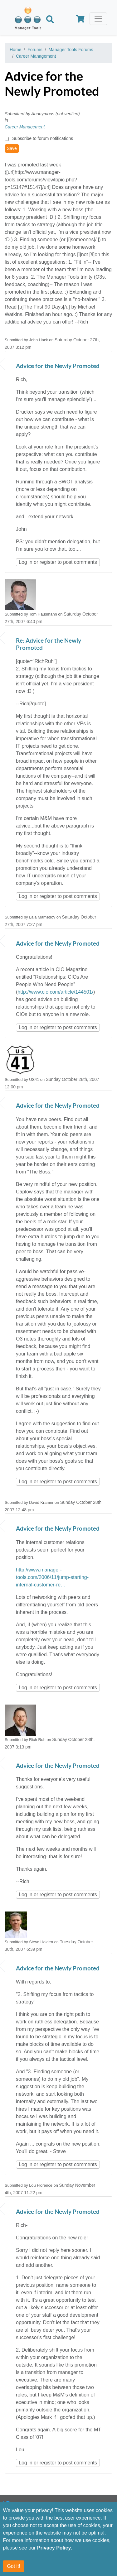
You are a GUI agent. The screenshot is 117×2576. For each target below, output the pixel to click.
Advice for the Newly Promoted (58, 366)
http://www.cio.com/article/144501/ (55, 992)
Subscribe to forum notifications (42, 138)
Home (15, 49)
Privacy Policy (54, 2547)
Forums (34, 49)
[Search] (50, 20)
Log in (25, 562)
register (48, 562)
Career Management (36, 56)
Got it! (13, 2566)
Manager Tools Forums (71, 49)
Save (12, 148)
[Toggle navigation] (98, 18)
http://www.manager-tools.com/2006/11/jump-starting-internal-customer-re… (52, 1577)
